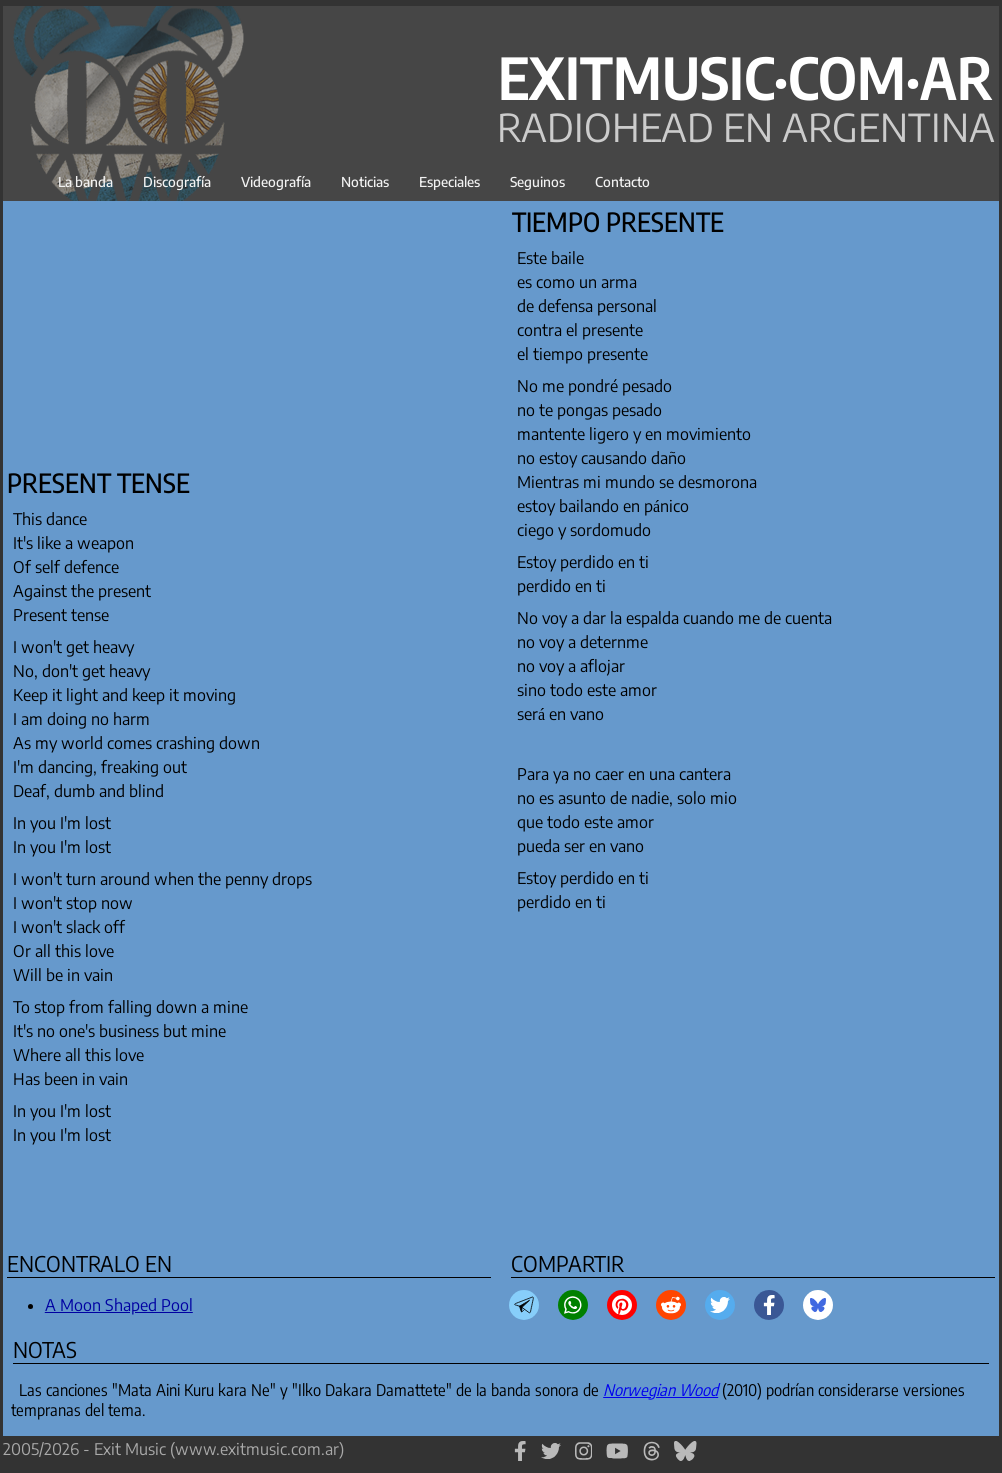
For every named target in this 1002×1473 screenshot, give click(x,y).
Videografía (276, 181)
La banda (85, 181)
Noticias (365, 181)
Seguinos (537, 181)
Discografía (177, 181)
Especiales (449, 181)
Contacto (622, 181)
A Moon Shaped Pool (119, 1305)
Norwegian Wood (660, 1390)
